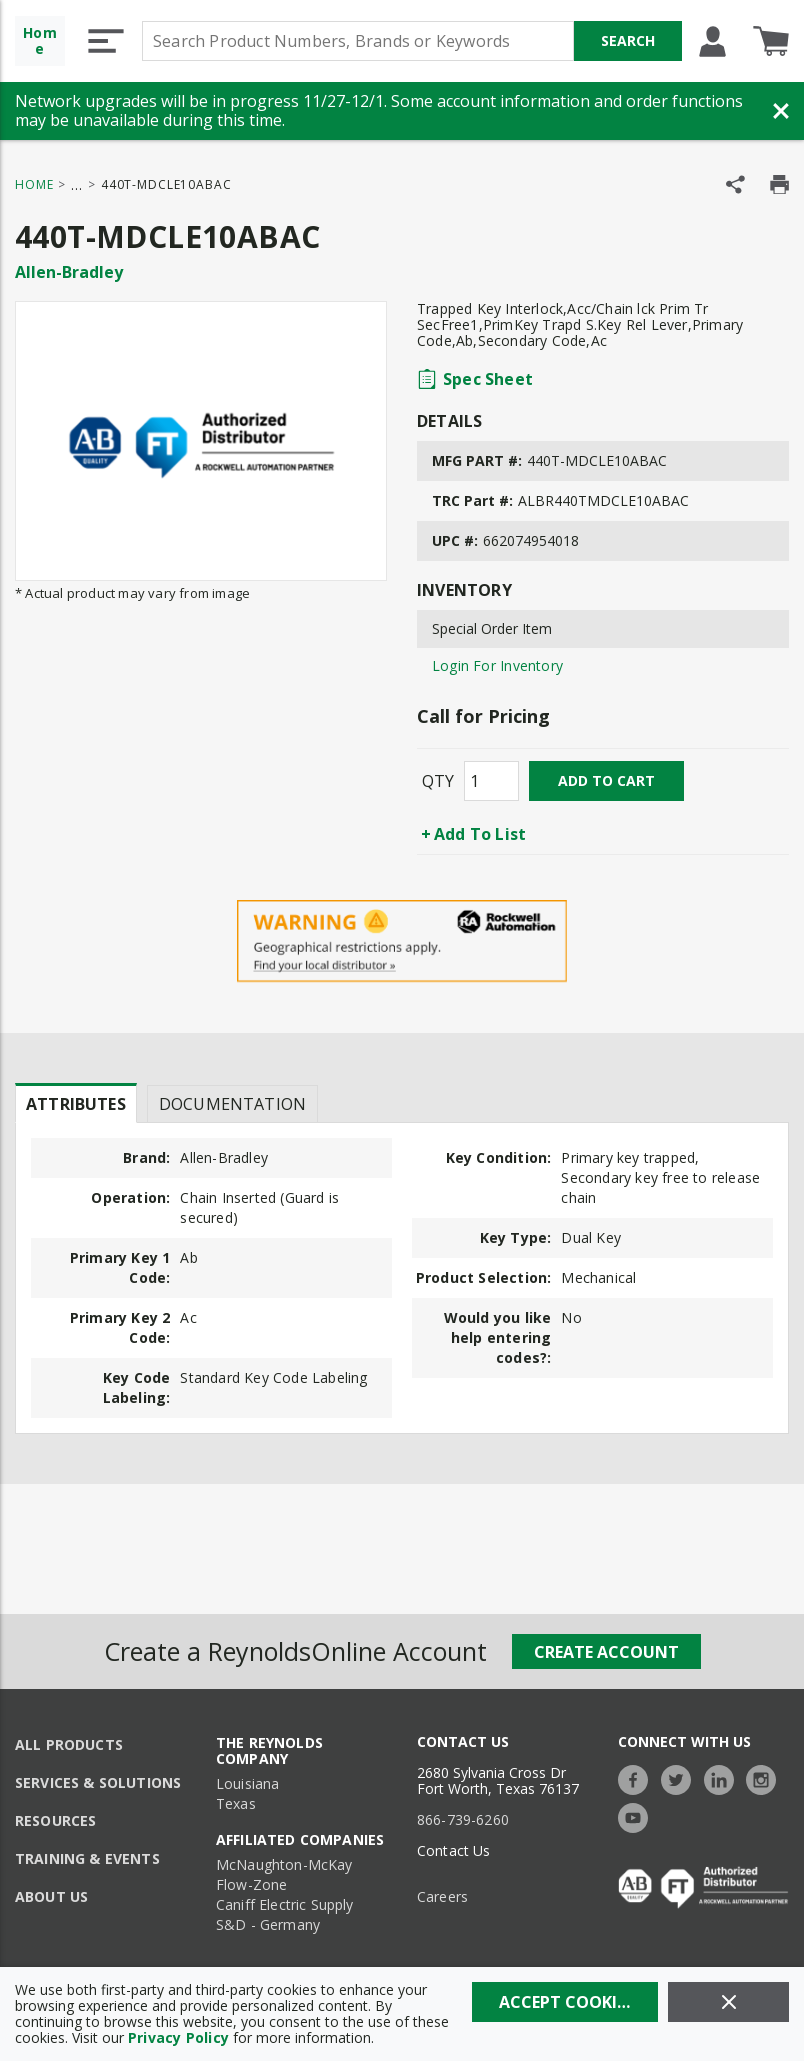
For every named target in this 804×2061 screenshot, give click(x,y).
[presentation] (76, 1103)
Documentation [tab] (232, 1104)
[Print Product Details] (779, 184)
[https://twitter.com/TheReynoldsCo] (681, 1777)
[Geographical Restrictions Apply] (402, 941)
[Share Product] (735, 184)
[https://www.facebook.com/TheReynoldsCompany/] (638, 1777)
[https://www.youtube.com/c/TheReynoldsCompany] (638, 1815)
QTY (438, 781)
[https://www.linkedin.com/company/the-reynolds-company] (724, 1777)
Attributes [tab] (76, 1104)
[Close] (728, 2002)
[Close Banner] (781, 111)
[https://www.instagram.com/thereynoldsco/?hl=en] (766, 1777)
